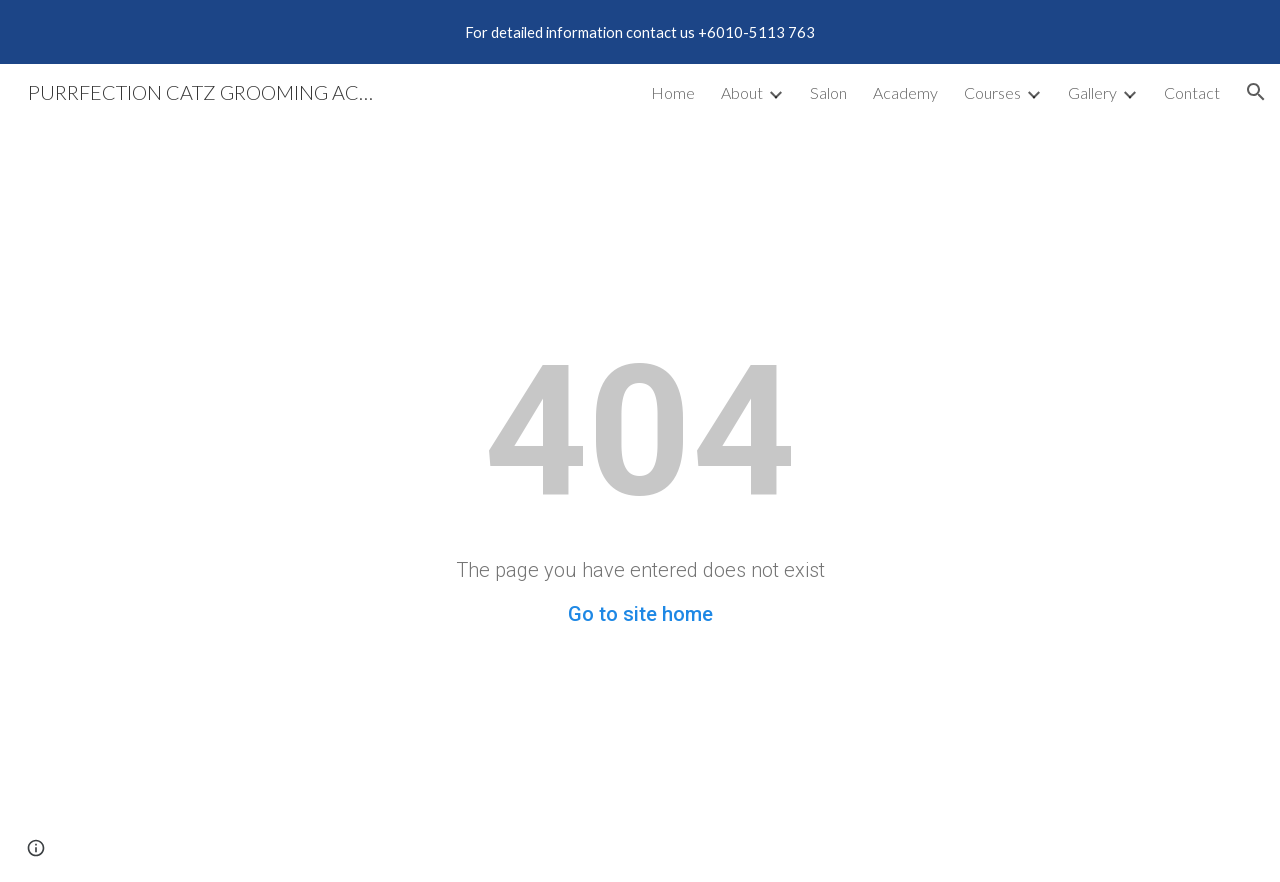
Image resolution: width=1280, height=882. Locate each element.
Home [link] (673, 92)
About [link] (742, 92)
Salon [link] (828, 92)
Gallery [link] (1092, 92)
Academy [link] (905, 92)
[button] (1256, 92)
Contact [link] (1192, 92)
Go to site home (640, 614)
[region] (640, 32)
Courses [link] (992, 92)
